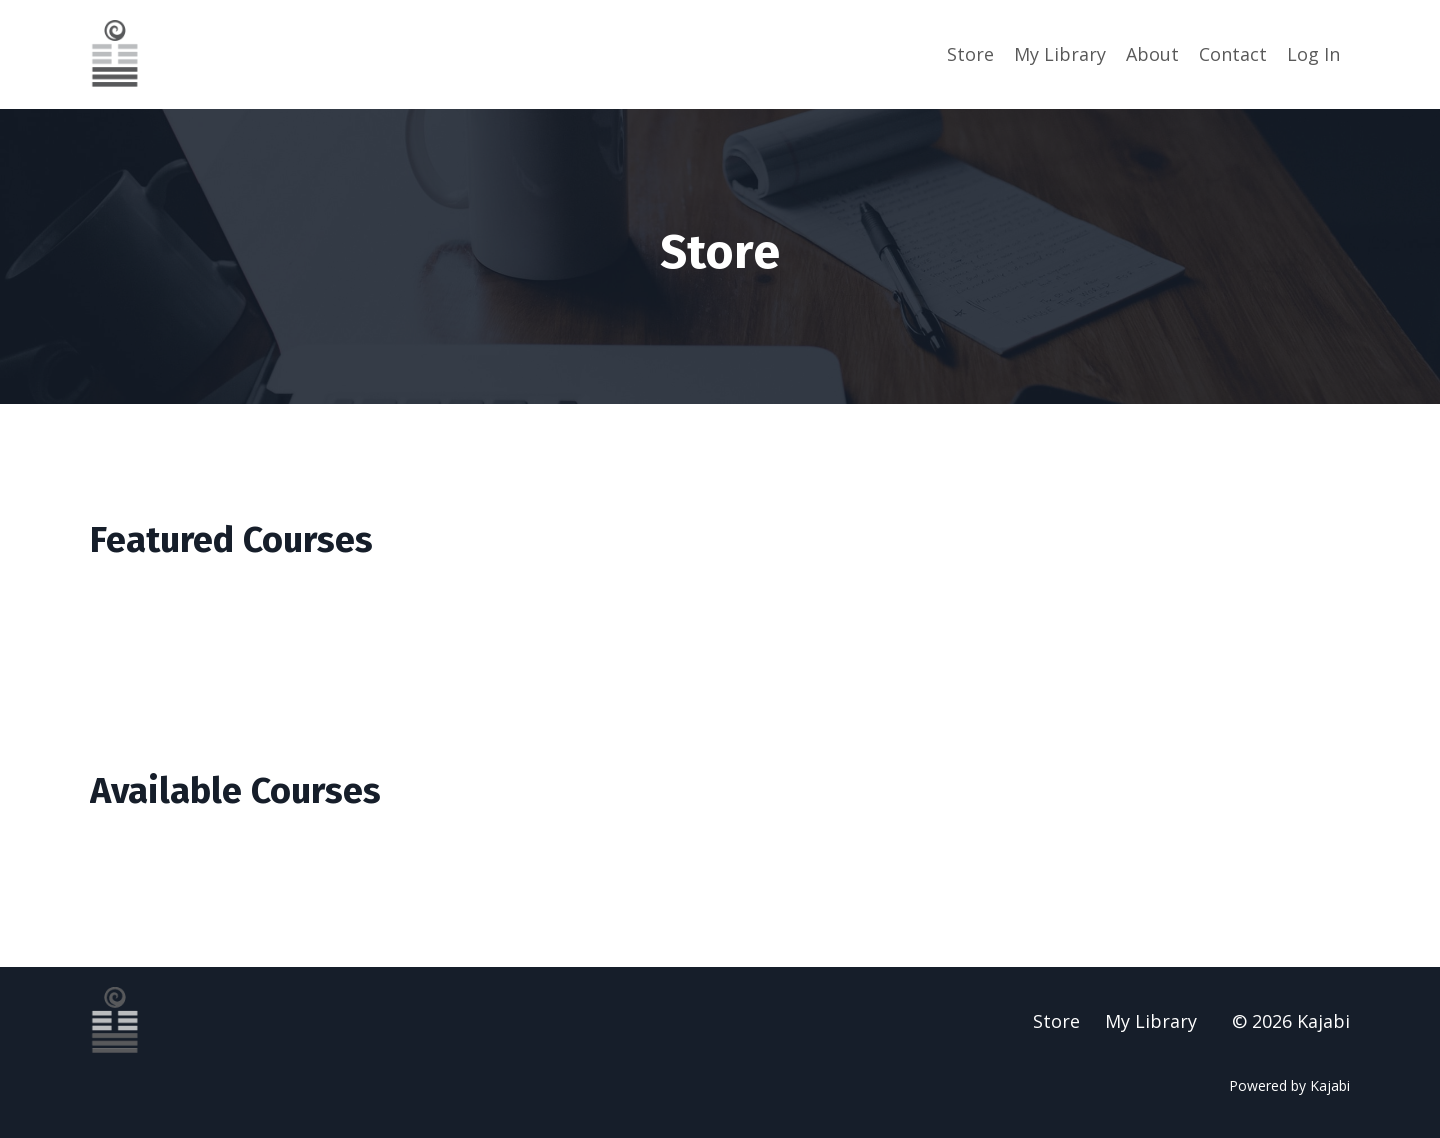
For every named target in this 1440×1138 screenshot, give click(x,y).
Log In (1313, 54)
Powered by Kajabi (1289, 1085)
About (1152, 54)
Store (970, 54)
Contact (1233, 54)
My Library (1060, 54)
